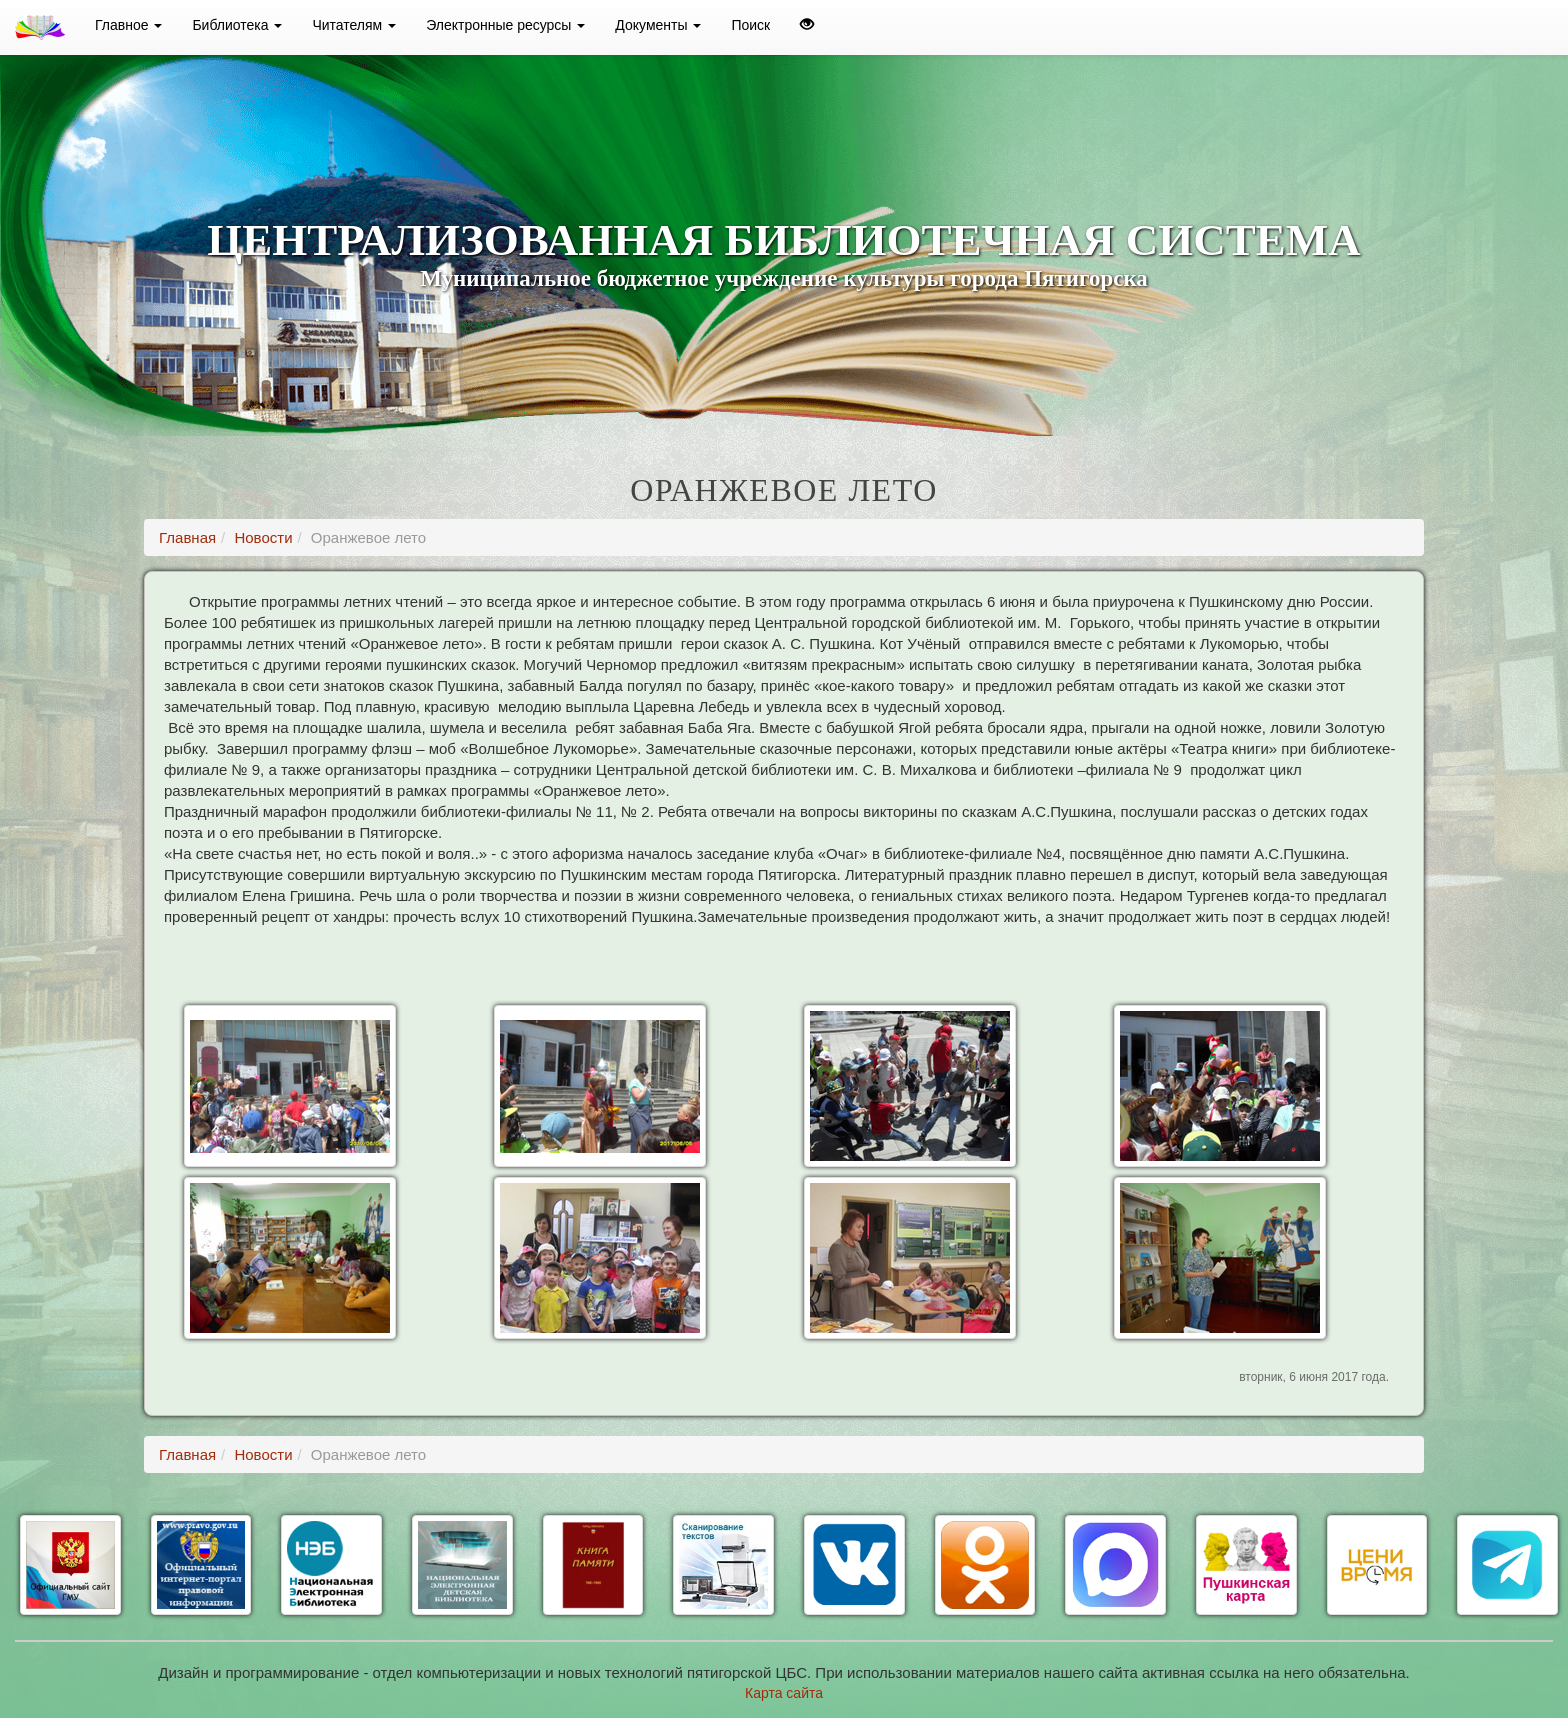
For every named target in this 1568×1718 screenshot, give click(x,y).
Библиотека (237, 25)
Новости (263, 537)
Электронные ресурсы (505, 25)
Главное (128, 25)
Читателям (354, 25)
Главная (187, 537)
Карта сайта (784, 1693)
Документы (658, 25)
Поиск (750, 25)
